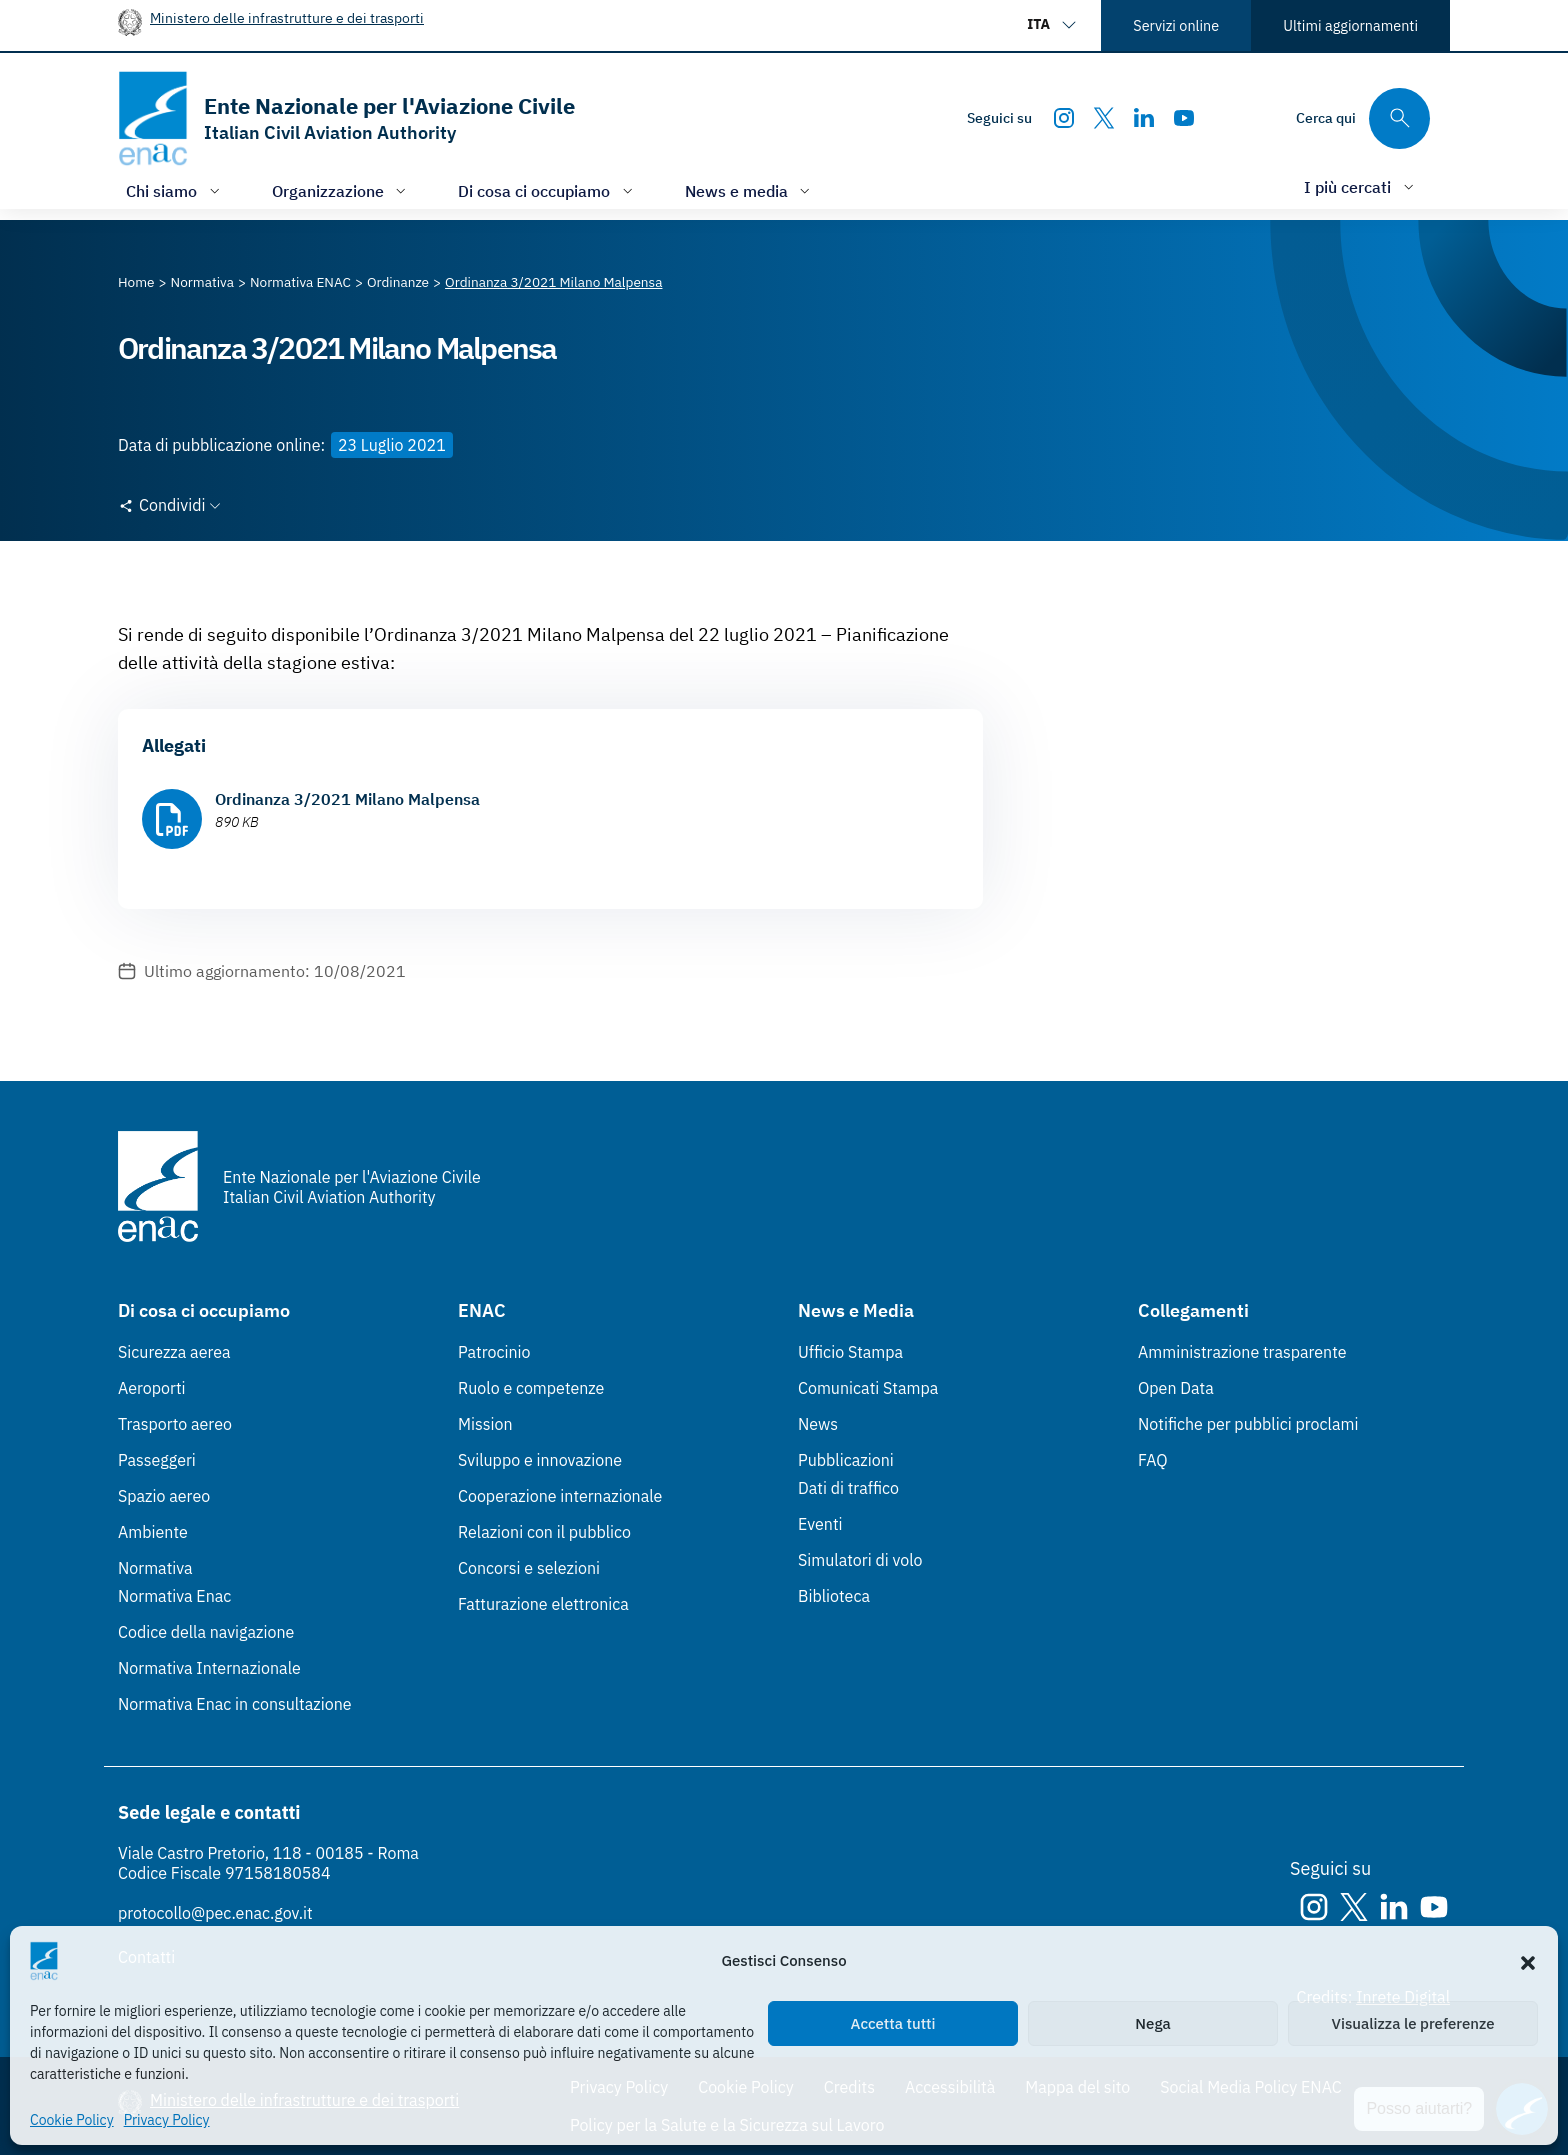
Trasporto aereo (175, 1424)
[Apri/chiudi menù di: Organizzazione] (341, 190)
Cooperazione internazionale (560, 1496)
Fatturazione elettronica (543, 1604)
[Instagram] (1064, 118)
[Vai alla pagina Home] (136, 282)
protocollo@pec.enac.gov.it (215, 1913)
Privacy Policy (167, 2120)
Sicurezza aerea (174, 1352)
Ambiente (153, 1532)
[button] (1528, 1961)
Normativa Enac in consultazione (235, 1704)
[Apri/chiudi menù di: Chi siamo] (175, 190)
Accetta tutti (893, 2023)
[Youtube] (1184, 118)
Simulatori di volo (860, 1560)
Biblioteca (834, 1596)
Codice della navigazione (206, 1632)
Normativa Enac (174, 1596)
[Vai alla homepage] (346, 118)
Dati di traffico (848, 1488)
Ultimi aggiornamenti (1350, 25)
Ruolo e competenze (531, 1388)
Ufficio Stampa (850, 1352)
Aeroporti (152, 1388)
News (818, 1424)
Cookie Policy (72, 2120)
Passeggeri (157, 1460)
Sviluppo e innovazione (540, 1460)
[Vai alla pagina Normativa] (202, 282)
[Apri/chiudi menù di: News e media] (750, 190)
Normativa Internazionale (209, 1668)
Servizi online (1176, 25)
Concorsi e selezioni (529, 1568)
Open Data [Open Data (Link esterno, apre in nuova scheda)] (1176, 1388)
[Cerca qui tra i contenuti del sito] (1363, 118)
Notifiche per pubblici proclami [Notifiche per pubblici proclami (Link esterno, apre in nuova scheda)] (1248, 1424)
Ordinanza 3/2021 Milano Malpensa (347, 799)
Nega (1152, 2023)
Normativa (155, 1568)
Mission (485, 1424)
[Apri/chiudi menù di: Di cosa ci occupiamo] (547, 190)
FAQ (1153, 1460)
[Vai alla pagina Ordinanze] (398, 282)
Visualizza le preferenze (1413, 2023)
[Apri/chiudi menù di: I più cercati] (1361, 186)
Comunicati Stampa (868, 1388)
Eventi (820, 1524)
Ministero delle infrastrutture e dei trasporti (287, 17)
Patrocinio (494, 1352)
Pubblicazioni (846, 1460)
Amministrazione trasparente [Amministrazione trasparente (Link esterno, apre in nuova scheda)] (1242, 1352)
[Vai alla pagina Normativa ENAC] (300, 282)
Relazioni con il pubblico (544, 1532)
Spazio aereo (164, 1496)
